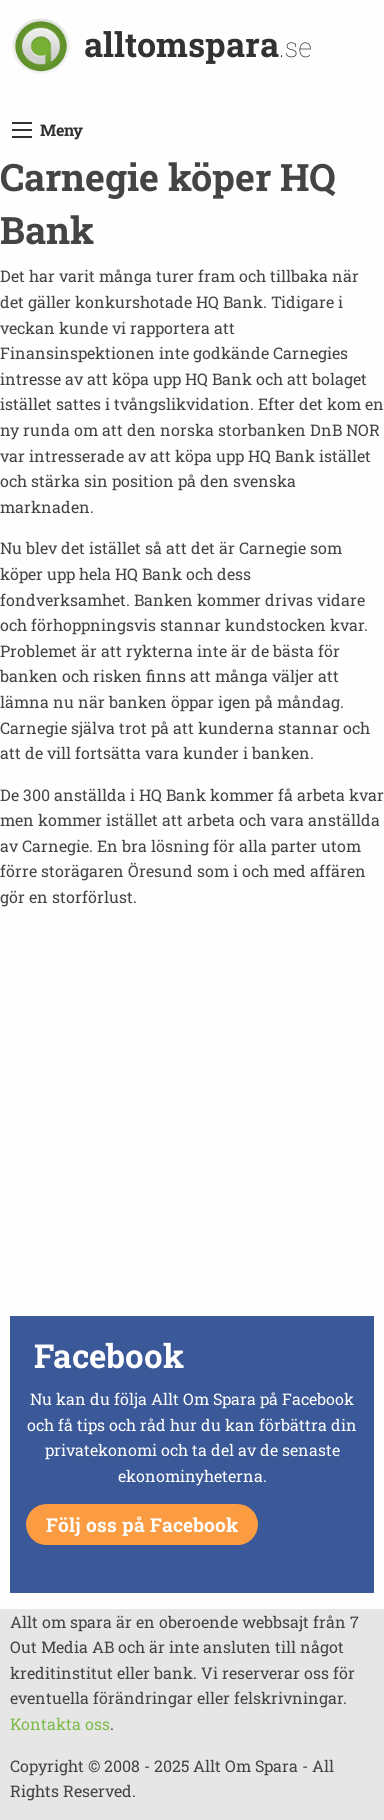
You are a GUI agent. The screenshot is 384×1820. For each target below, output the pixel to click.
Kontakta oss (60, 1723)
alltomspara (198, 43)
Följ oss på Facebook (142, 1524)
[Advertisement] (192, 1118)
